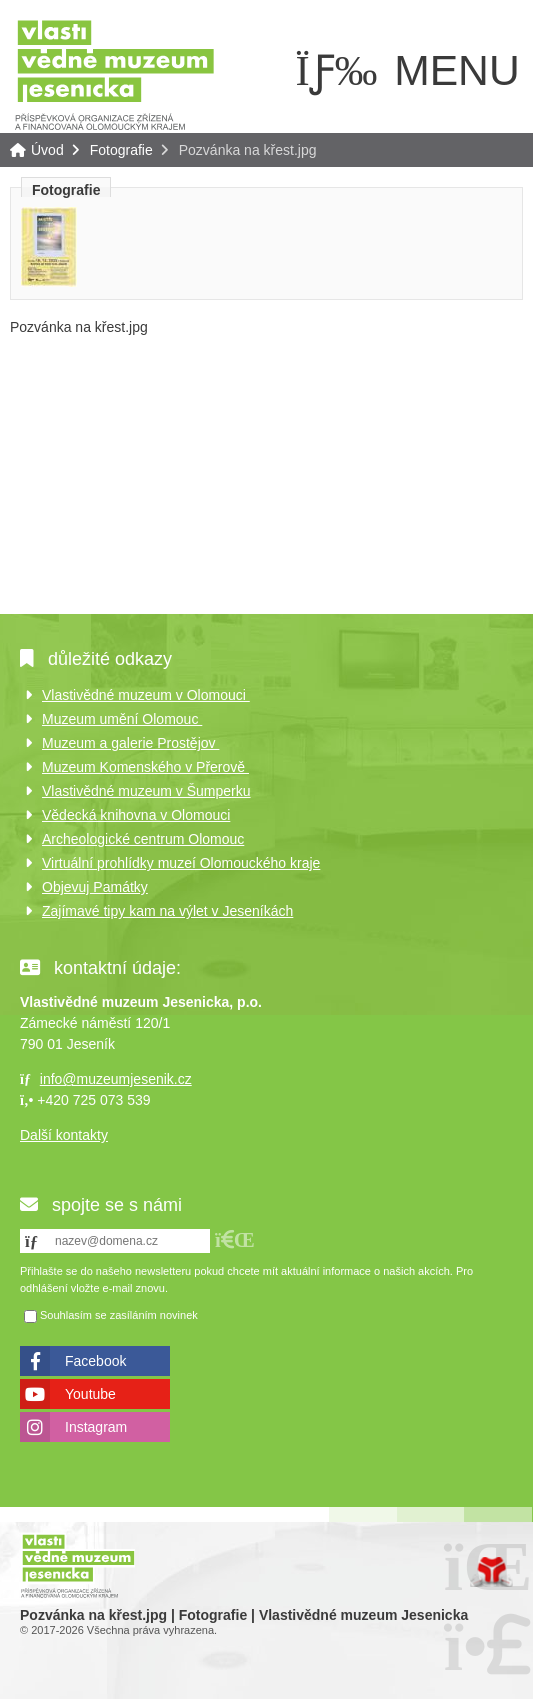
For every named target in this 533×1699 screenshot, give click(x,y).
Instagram (96, 1427)
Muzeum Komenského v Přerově (145, 767)
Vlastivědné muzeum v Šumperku (146, 791)
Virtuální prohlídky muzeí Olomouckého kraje (181, 863)
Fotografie (121, 150)
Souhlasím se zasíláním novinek (119, 1316)
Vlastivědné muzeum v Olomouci (146, 695)
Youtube (90, 1394)
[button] (235, 1239)
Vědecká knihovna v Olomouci (136, 815)
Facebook (95, 1361)
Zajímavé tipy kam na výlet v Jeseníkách (167, 911)
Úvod (114, 73)
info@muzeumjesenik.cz (116, 1079)
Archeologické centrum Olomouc (143, 839)
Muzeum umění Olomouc (122, 719)
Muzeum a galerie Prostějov (130, 743)
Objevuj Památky (95, 887)
